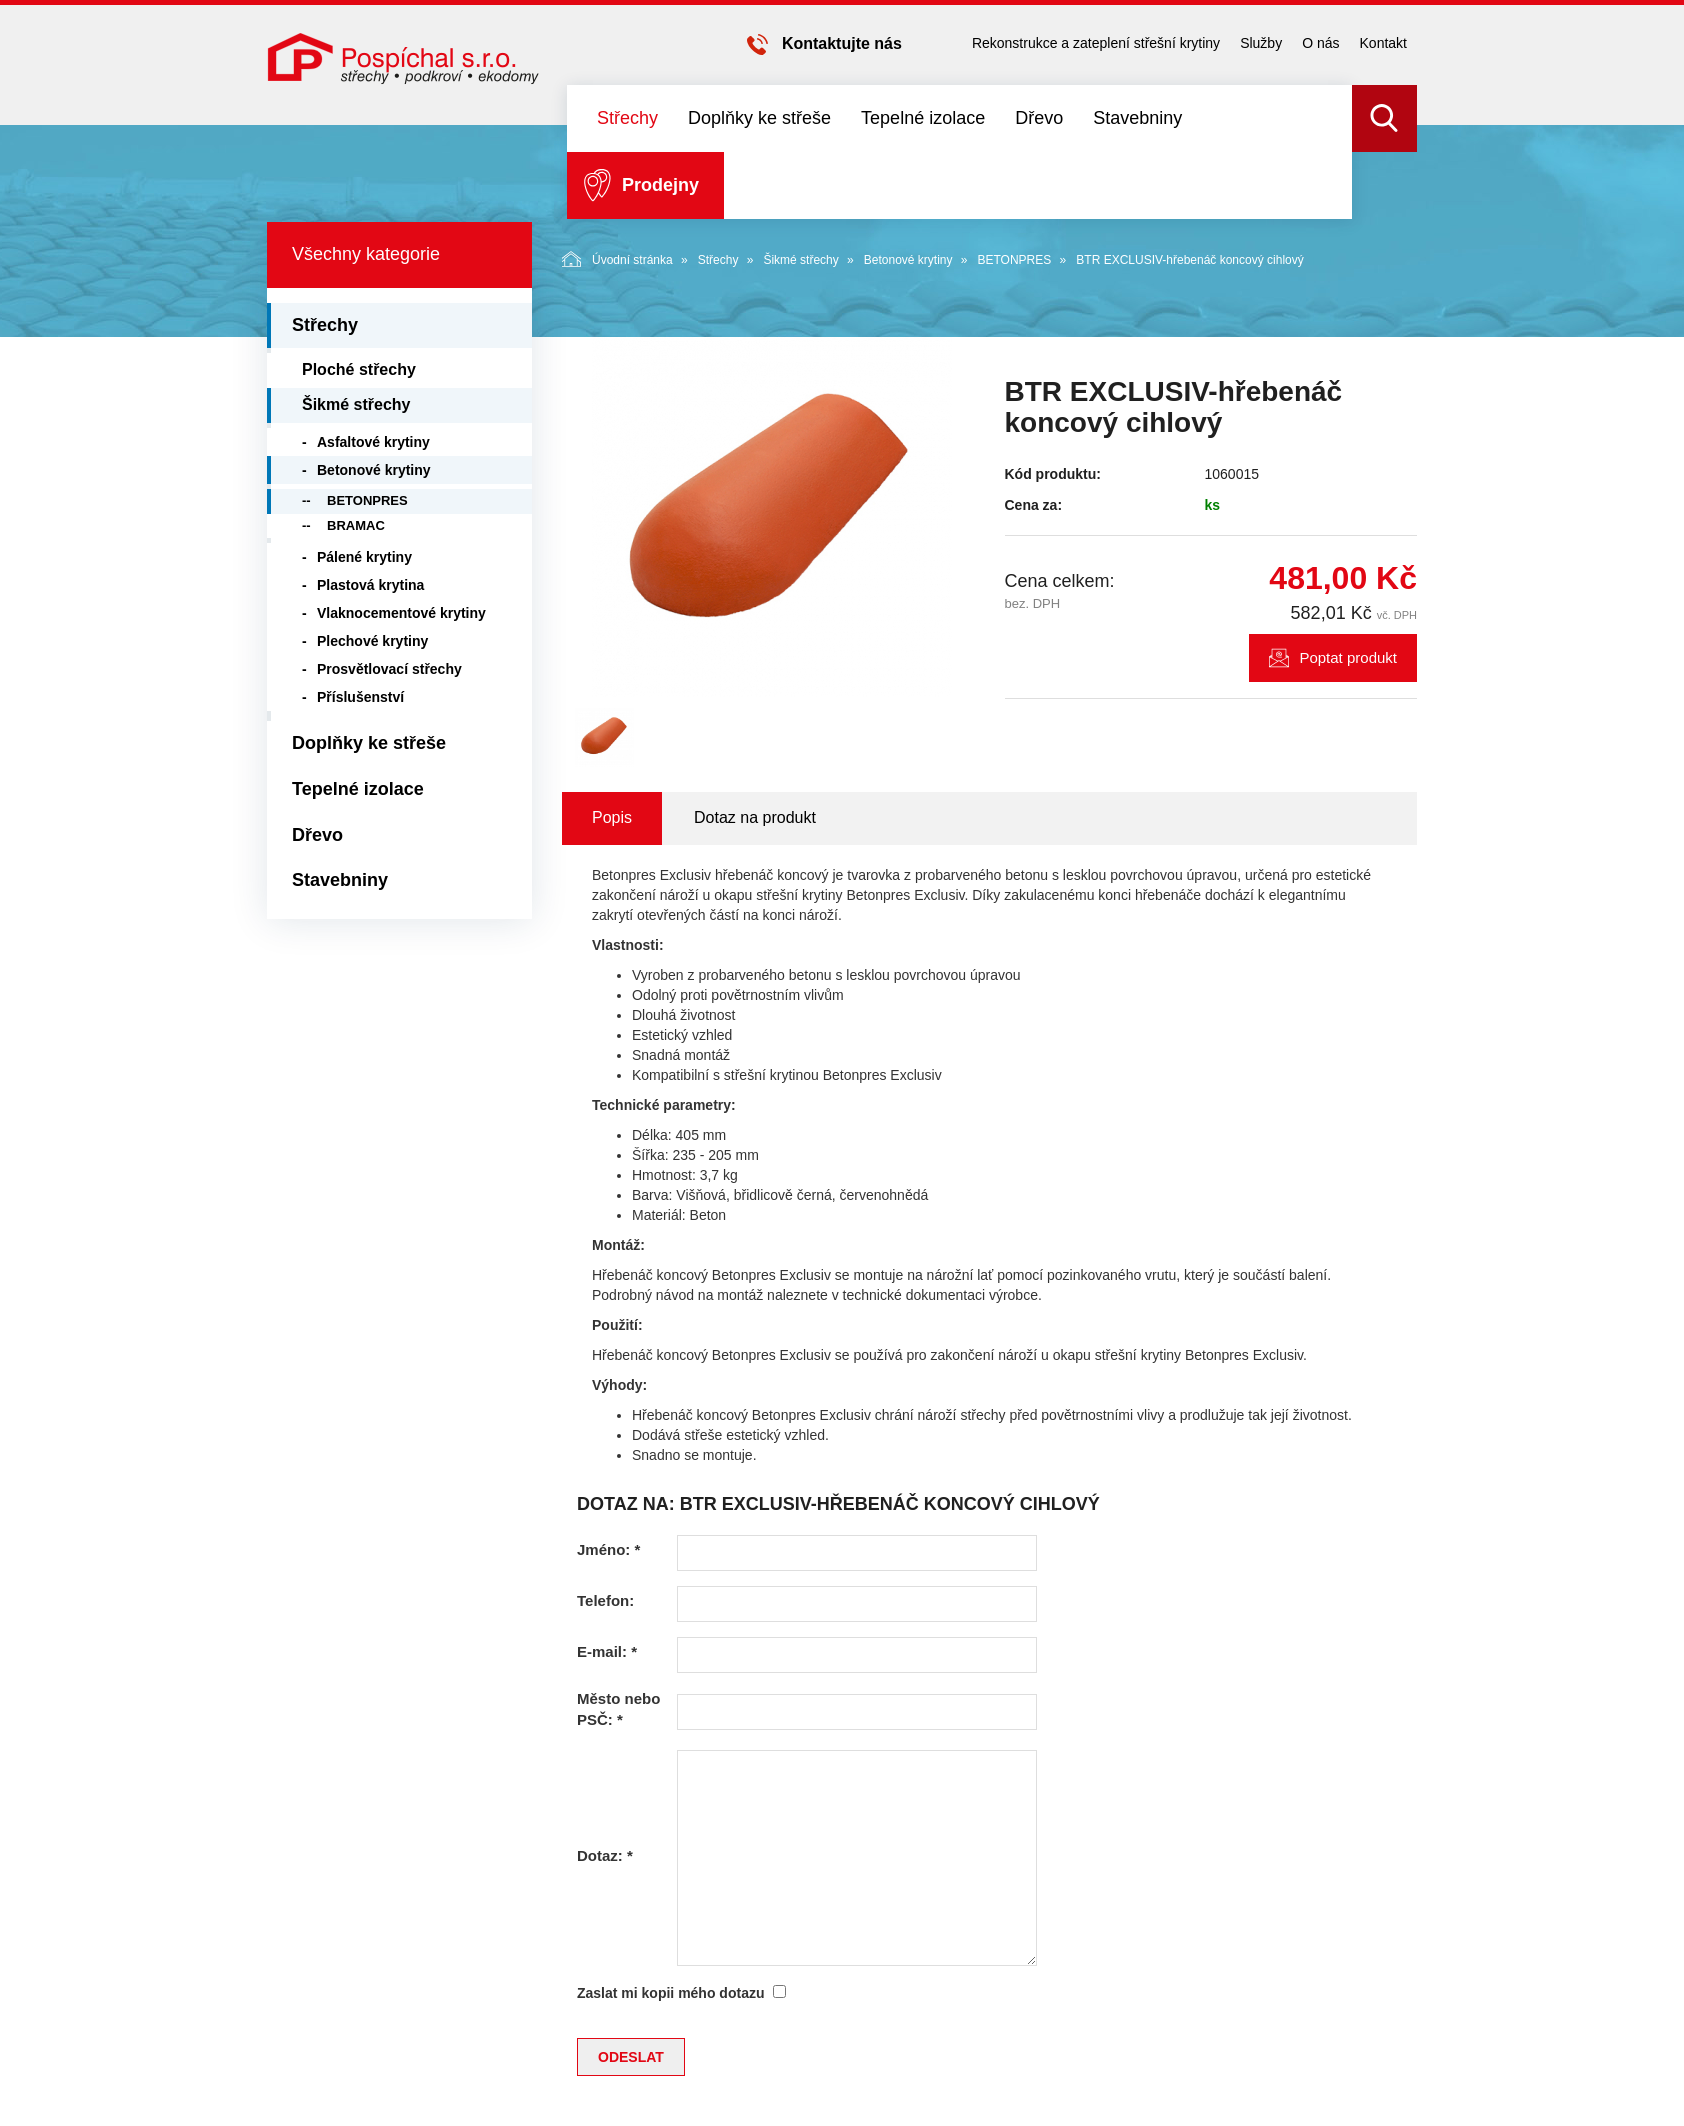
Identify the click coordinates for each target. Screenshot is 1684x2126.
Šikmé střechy (800, 260)
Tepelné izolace (923, 118)
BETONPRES (1014, 260)
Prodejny (660, 185)
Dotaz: (605, 1855)
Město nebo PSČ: (618, 1709)
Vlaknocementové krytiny (401, 613)
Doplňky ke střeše (759, 118)
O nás (1320, 43)
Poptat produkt (1348, 657)
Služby (1261, 43)
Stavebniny (1137, 118)
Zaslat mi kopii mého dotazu (670, 1993)
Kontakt (1383, 43)
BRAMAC (356, 525)
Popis (612, 817)
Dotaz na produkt (755, 817)
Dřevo (1039, 118)
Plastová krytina (370, 585)
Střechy (627, 118)
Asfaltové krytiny (373, 442)
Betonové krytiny (908, 260)
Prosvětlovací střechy (389, 669)
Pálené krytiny (364, 557)
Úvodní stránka (617, 259)
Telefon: (605, 1600)
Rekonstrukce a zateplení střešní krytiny (1096, 43)
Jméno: (608, 1549)
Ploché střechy (359, 369)
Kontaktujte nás (842, 43)
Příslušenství (360, 697)
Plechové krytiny (372, 641)
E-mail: (607, 1651)
